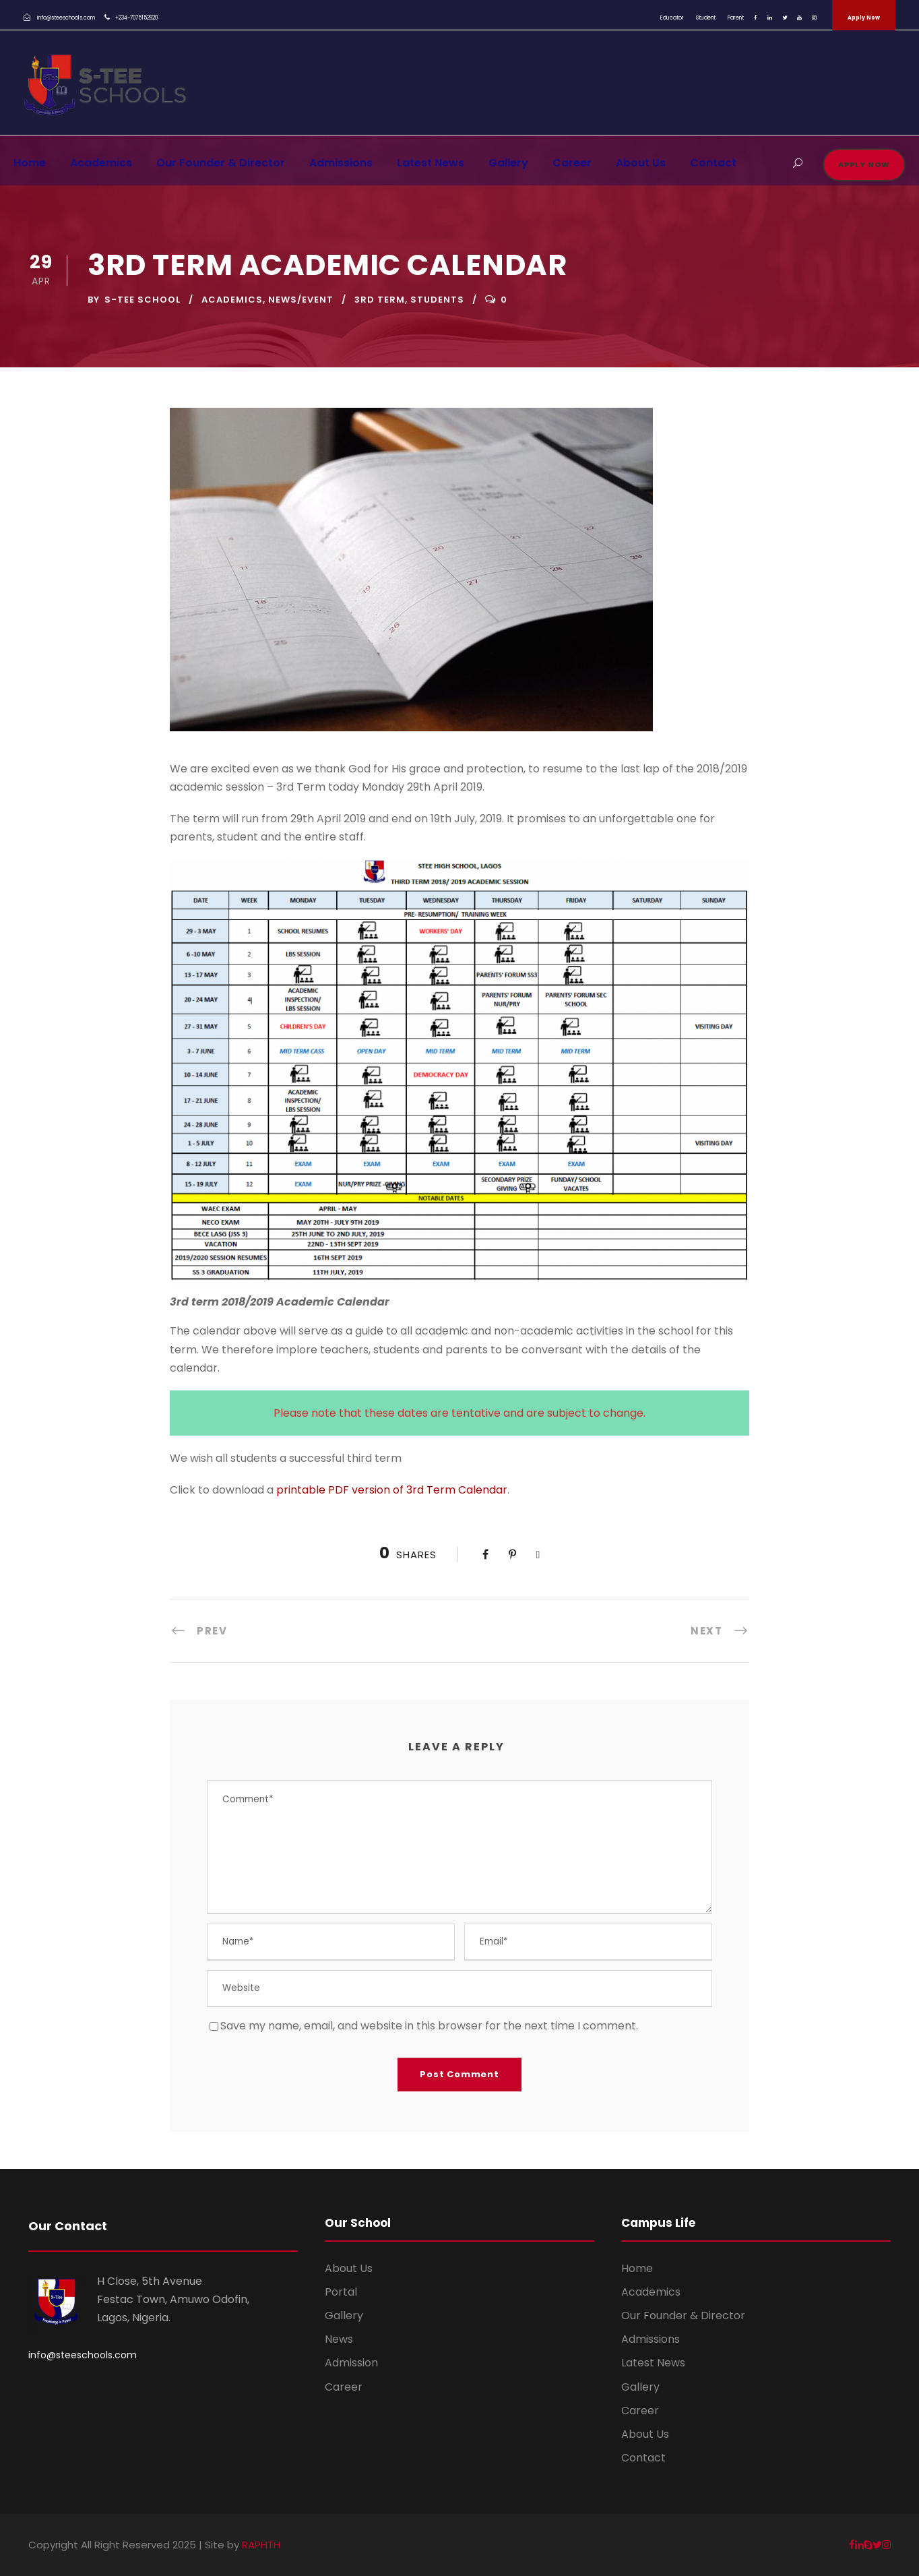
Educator (672, 18)
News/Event (301, 299)
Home (29, 163)
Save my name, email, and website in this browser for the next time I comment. (429, 2025)
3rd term (379, 299)
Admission (351, 2362)
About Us (641, 163)
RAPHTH (261, 2545)
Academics (101, 163)
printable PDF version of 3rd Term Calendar (391, 1490)
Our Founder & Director (220, 163)
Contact (713, 163)
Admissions (341, 163)
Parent (736, 18)
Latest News (430, 163)
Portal (341, 2292)
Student (706, 18)
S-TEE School (142, 299)
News (339, 2339)
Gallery (508, 163)
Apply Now (864, 18)
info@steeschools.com (82, 2355)
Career (572, 163)
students (437, 299)
